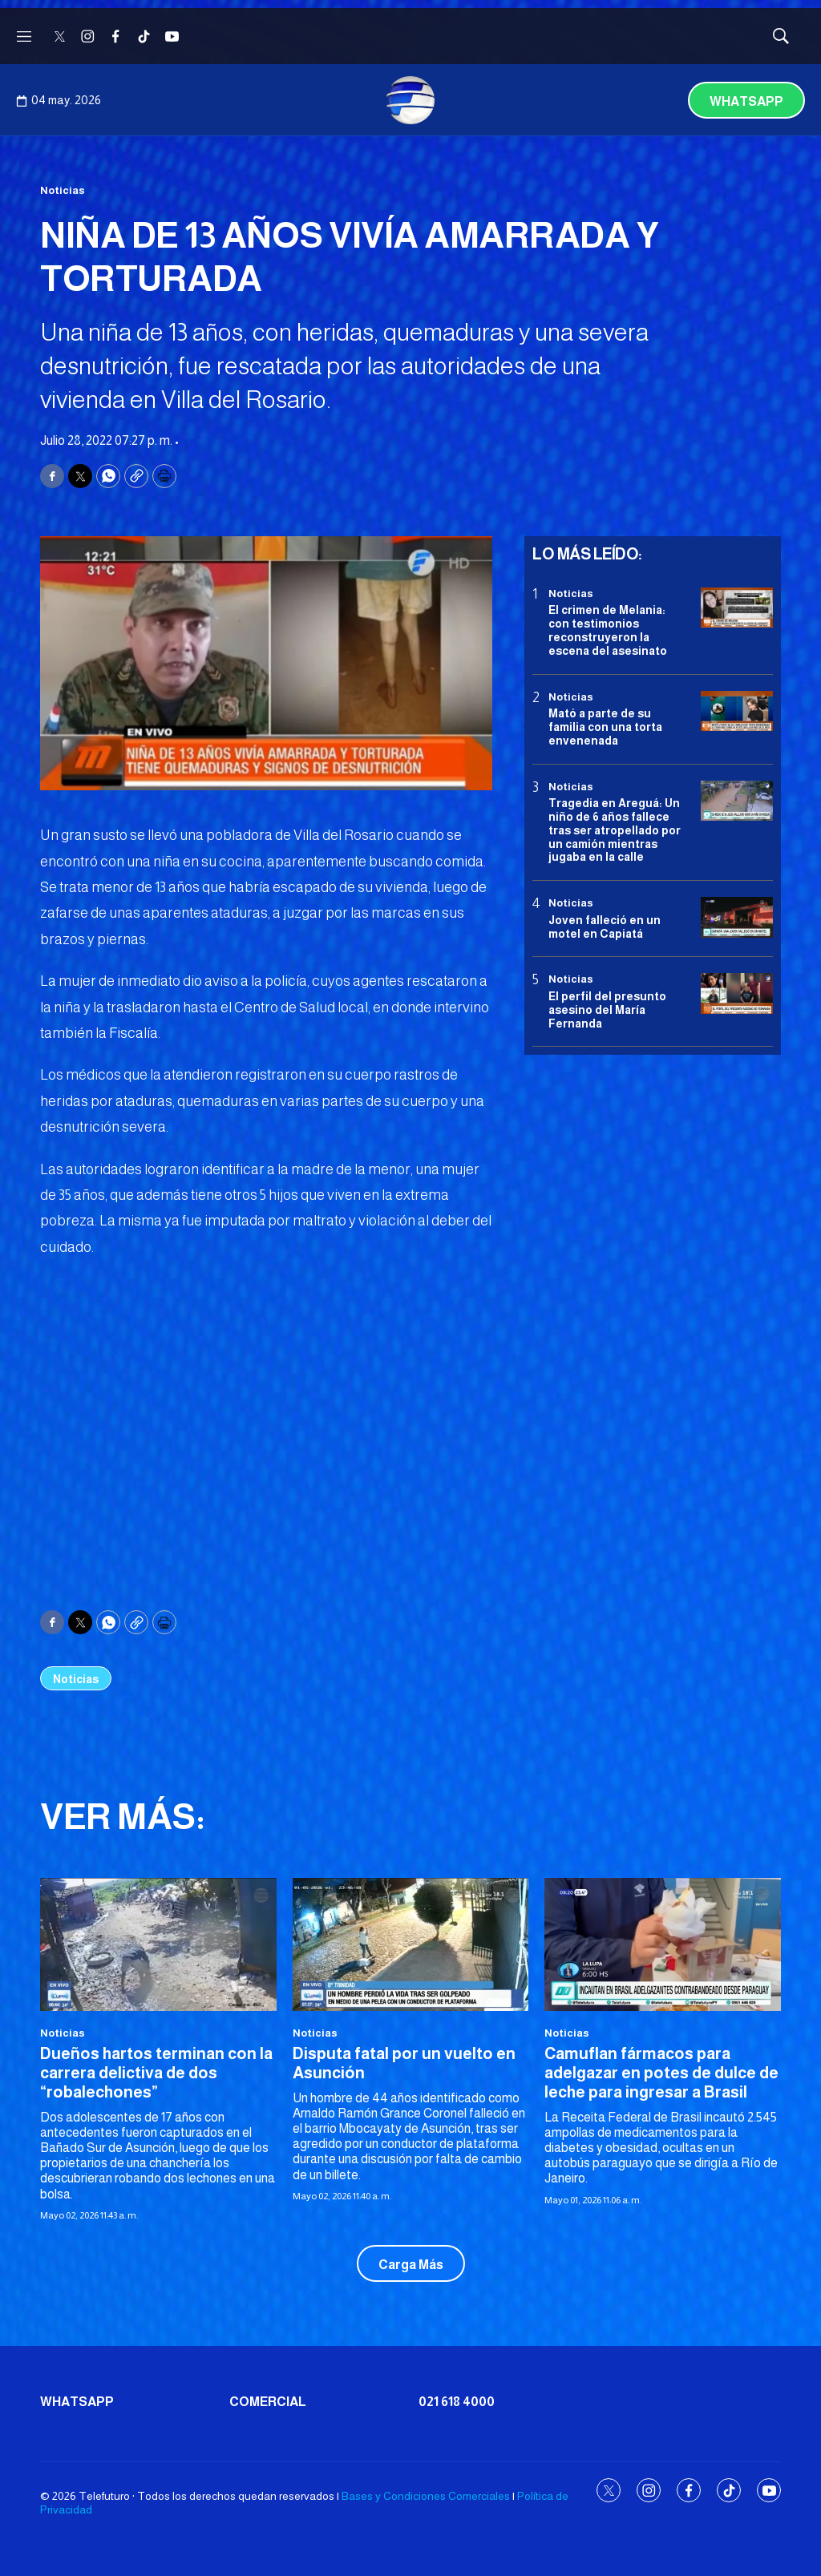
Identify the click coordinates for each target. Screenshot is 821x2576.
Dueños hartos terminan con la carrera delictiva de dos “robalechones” (156, 2073)
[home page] (410, 100)
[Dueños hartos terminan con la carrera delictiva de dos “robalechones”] (158, 1944)
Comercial (267, 2401)
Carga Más (410, 2264)
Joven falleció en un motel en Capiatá (604, 927)
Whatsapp (746, 101)
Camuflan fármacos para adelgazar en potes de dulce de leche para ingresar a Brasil (661, 2073)
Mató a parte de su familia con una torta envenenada (605, 727)
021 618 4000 (457, 2401)
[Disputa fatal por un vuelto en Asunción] (411, 1944)
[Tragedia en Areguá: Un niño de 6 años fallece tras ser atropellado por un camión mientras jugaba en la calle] (737, 801)
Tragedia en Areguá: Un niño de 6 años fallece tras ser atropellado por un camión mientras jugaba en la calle (614, 830)
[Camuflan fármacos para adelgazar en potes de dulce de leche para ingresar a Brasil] (662, 1944)
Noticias (62, 190)
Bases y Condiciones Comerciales (426, 2495)
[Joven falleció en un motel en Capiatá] (737, 917)
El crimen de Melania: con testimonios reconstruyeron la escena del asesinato (607, 630)
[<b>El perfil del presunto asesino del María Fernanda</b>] (737, 993)
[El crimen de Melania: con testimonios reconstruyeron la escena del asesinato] (737, 607)
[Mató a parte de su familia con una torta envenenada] (737, 711)
